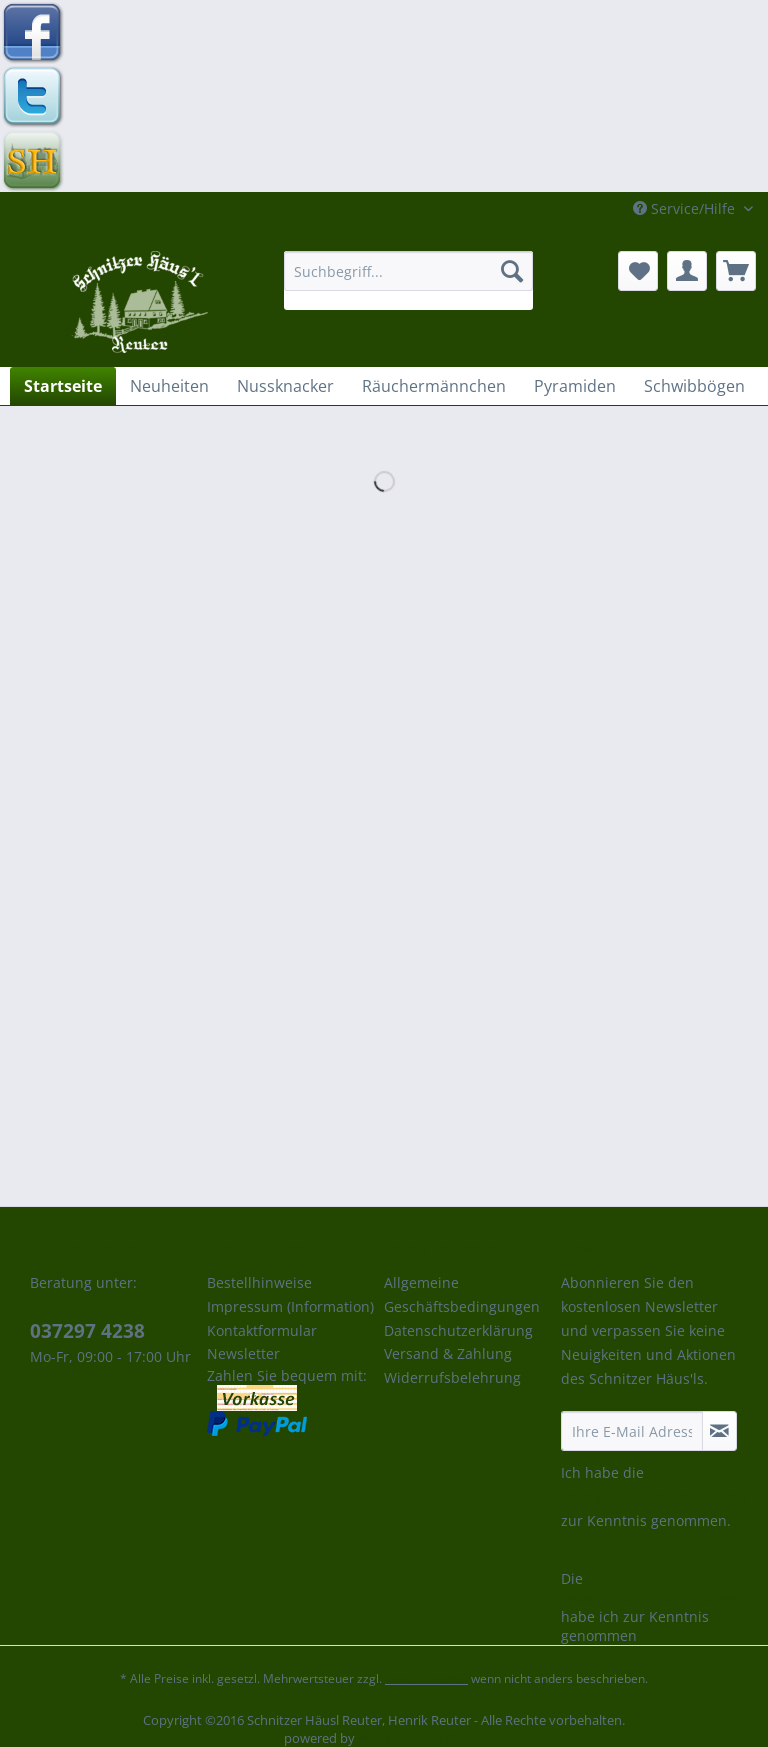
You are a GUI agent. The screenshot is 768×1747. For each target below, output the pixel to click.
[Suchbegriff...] (409, 271)
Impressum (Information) (290, 1306)
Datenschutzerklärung (458, 1330)
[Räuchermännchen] (434, 386)
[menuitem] (409, 280)
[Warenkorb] (736, 271)
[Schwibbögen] (694, 386)
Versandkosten (426, 1678)
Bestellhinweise (259, 1282)
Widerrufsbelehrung (452, 1377)
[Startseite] (63, 386)
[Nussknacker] (285, 386)
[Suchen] (512, 271)
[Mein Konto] (687, 271)
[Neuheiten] (169, 386)
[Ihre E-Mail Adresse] (632, 1431)
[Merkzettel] (638, 271)
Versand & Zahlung (448, 1353)
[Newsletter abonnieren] (719, 1431)
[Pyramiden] (575, 386)
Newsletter (243, 1353)
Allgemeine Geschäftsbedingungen (462, 1294)
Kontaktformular (262, 1330)
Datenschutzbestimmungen (654, 1496)
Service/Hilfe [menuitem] (686, 208)
